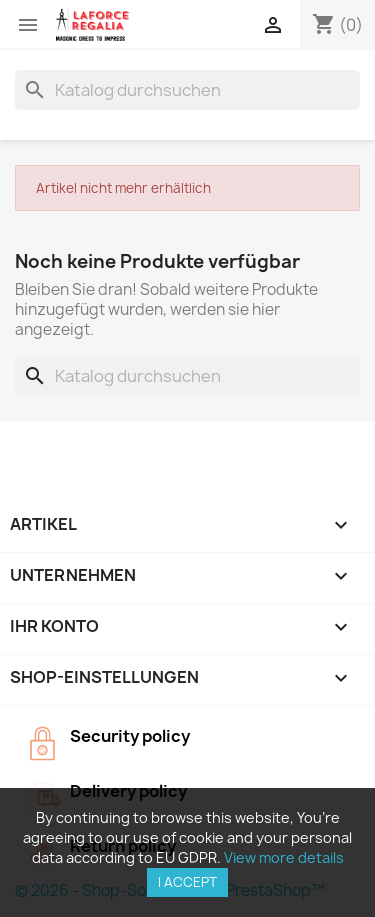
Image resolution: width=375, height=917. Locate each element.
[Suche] (187, 90)
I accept (187, 882)
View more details (284, 857)
